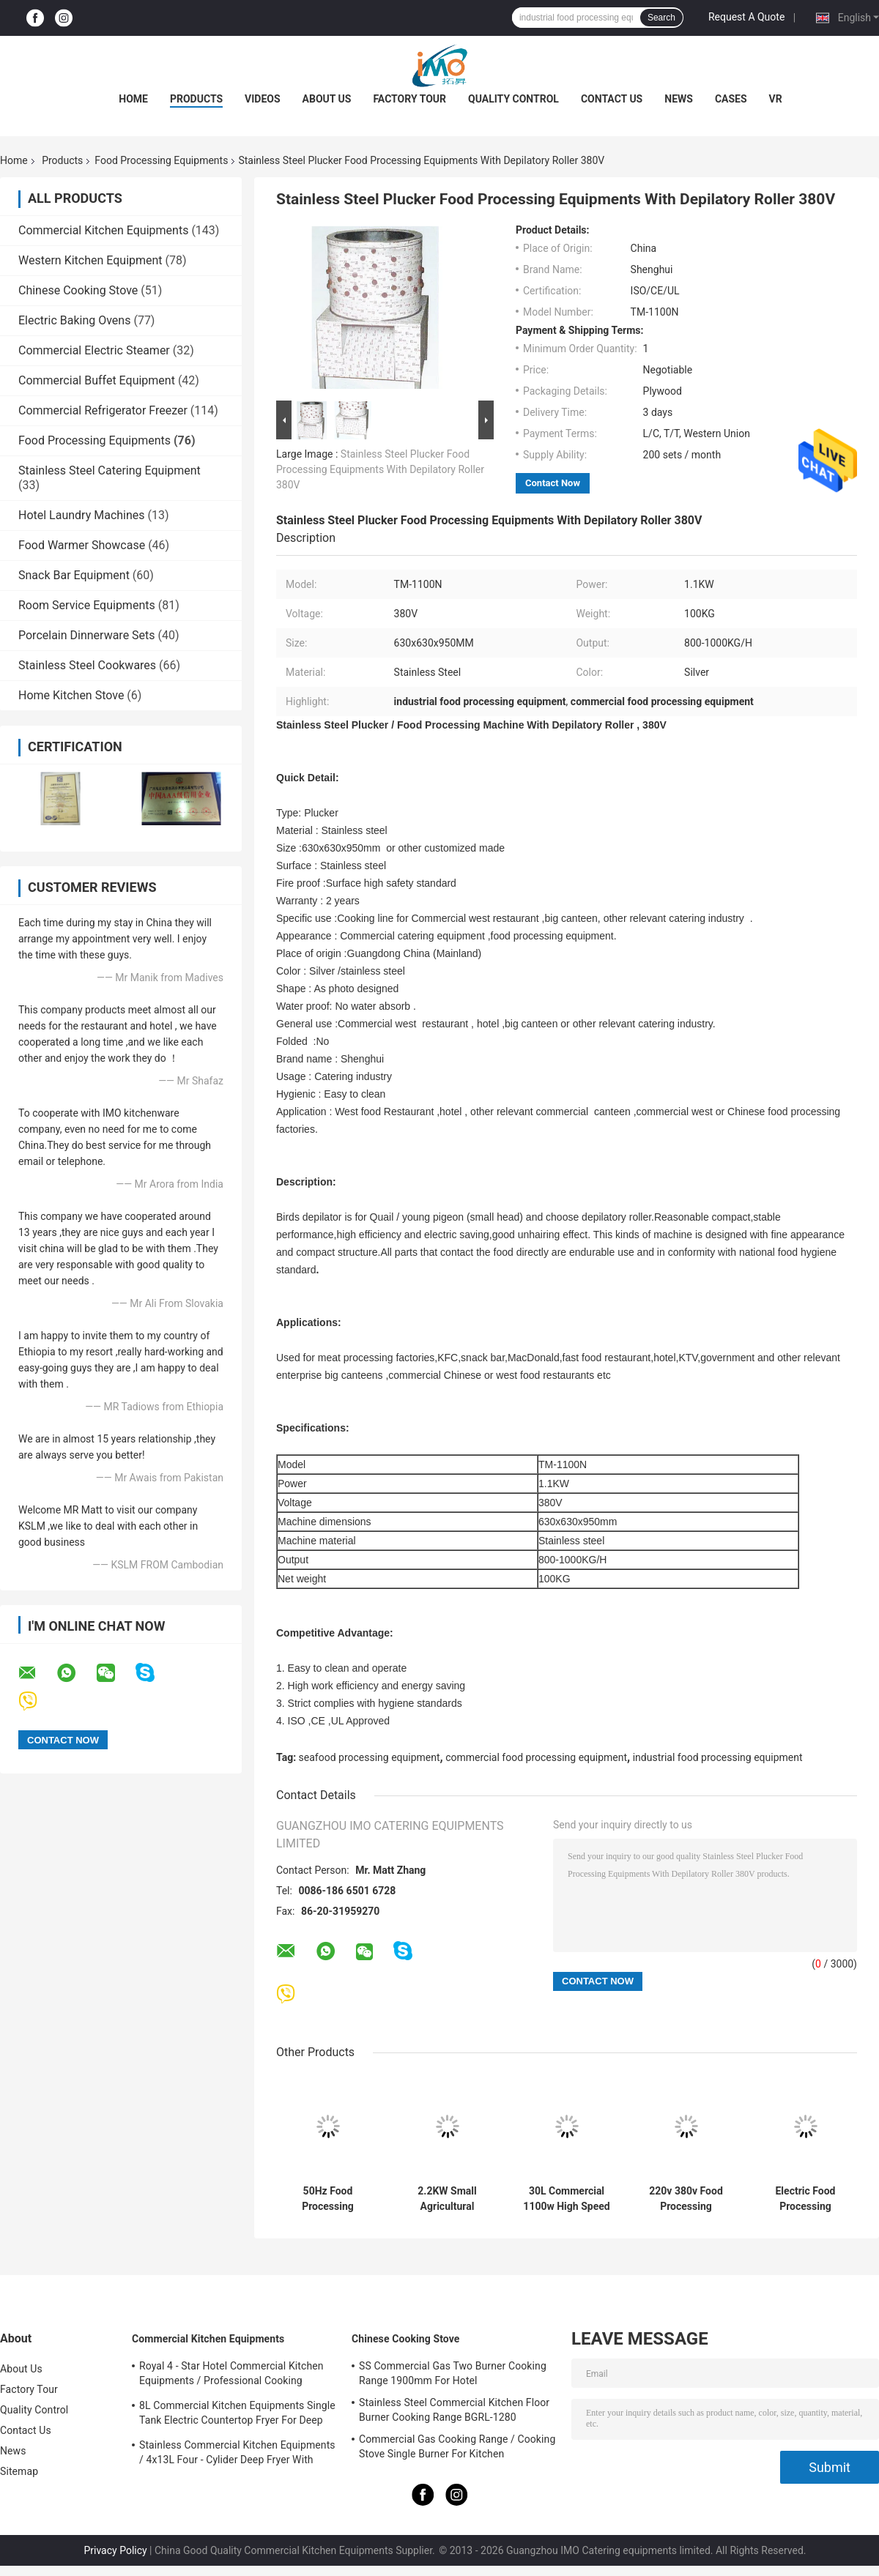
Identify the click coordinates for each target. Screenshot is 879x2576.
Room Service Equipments (86, 605)
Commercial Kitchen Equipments (103, 230)
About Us (327, 99)
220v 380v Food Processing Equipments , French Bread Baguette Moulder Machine (686, 2199)
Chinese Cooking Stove (78, 290)
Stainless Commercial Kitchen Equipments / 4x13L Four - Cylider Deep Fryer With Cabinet (237, 2454)
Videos (263, 99)
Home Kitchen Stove (71, 695)
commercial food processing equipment (536, 1757)
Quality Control (513, 99)
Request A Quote (746, 17)
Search (661, 17)
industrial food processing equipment (718, 1757)
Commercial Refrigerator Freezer (103, 410)
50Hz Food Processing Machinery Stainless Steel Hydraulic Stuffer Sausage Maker (328, 2199)
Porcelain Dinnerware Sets (86, 635)
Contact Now (552, 482)
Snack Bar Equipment (74, 575)
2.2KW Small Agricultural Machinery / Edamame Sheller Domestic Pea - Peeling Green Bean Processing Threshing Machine (447, 2199)
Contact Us (611, 99)
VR (775, 99)
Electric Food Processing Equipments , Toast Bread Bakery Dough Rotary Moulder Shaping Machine (805, 2199)
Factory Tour (409, 99)
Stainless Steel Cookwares (87, 665)
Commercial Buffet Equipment (96, 380)
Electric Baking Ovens (74, 320)
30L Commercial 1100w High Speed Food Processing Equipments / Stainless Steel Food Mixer (566, 2199)
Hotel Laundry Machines (81, 515)
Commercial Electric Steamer (94, 350)
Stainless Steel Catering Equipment (109, 470)
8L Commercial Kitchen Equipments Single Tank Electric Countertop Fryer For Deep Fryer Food (237, 2415)
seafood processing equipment (369, 1757)
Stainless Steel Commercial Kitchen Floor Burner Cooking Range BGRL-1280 (454, 2410)
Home (133, 99)
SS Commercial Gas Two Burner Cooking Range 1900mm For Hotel (452, 2373)
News (678, 99)
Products (196, 99)
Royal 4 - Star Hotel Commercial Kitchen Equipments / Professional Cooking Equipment (231, 2375)
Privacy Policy (115, 2550)
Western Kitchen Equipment (90, 260)
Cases (731, 99)
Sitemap (19, 2471)
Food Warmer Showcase (81, 545)
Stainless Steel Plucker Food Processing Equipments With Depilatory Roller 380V (380, 469)
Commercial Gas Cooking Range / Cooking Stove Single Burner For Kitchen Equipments (457, 2448)
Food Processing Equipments (161, 160)
